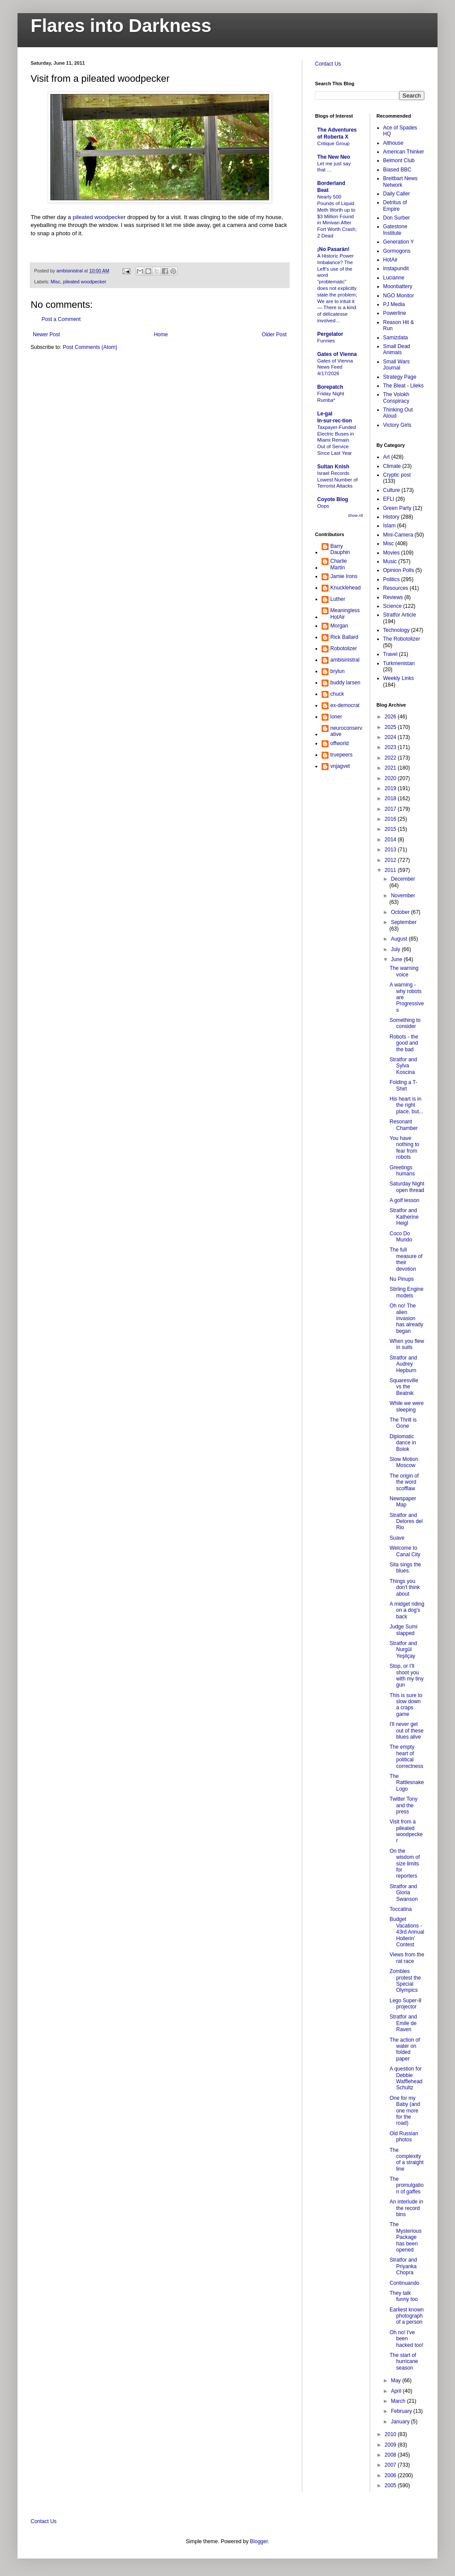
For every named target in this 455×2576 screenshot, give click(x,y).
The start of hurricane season (403, 2361)
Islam (389, 526)
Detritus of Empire (395, 205)
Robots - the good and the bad (403, 1043)
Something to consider (404, 1023)
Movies (391, 553)
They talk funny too (403, 2296)
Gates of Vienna (337, 354)
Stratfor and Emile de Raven (403, 2023)
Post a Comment (61, 319)
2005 (391, 2485)
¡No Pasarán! (333, 249)
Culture (391, 490)
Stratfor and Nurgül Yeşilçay (403, 1649)
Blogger (259, 2541)
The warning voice (403, 971)
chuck (337, 694)
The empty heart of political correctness (406, 1756)
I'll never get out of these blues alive (406, 1730)
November (403, 895)
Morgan (339, 626)
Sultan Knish (333, 467)
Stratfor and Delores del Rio (406, 1521)
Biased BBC (397, 170)
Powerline (394, 313)
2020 (391, 778)
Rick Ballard (344, 637)
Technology (396, 630)
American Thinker (403, 152)
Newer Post (46, 334)
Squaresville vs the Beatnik (403, 1386)
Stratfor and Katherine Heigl (403, 1216)
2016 (391, 819)
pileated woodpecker (84, 281)
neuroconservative (346, 731)
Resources (395, 588)
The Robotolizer (401, 639)
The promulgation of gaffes (406, 2185)
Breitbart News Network (400, 181)
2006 (391, 2475)
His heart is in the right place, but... (406, 1105)
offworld (339, 743)
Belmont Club (399, 160)
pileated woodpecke (98, 217)
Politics (391, 579)
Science (392, 606)
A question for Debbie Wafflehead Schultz (405, 2078)
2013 (391, 850)
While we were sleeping (406, 1406)
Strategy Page (399, 377)
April (396, 2391)
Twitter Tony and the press (403, 1805)
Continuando (404, 2283)
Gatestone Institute (395, 229)
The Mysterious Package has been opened (405, 2237)
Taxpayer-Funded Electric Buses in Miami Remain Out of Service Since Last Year (336, 440)
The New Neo (333, 157)
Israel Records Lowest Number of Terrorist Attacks (337, 480)
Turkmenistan (399, 663)
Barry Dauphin (340, 549)
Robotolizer (343, 648)
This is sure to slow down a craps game (405, 1704)
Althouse (393, 143)
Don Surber (396, 218)
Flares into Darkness (121, 25)
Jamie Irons (343, 576)
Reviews (393, 597)
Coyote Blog (332, 499)
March (399, 2401)
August (400, 939)
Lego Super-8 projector (405, 2003)
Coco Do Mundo (400, 1236)
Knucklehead (345, 588)
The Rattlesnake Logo (406, 1782)
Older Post (274, 334)
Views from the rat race (406, 1958)
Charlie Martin (338, 564)
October (401, 912)
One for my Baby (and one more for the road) (404, 2110)
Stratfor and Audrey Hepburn (403, 1364)
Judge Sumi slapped (403, 1630)
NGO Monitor (398, 296)
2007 (391, 2465)
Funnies (326, 340)
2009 (391, 2445)
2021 (391, 768)
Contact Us (328, 64)
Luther (337, 599)
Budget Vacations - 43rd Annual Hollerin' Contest (406, 1932)
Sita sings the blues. (405, 1568)
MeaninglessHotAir (345, 613)
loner (336, 717)
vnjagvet (340, 766)
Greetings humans (402, 1170)
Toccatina (400, 1909)
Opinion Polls (398, 570)
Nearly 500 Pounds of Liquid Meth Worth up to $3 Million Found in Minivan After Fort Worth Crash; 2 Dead (337, 216)
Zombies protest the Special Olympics (405, 1980)
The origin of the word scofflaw (404, 1482)
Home (161, 334)
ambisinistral (345, 660)
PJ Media (394, 304)
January (401, 2422)
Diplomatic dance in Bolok (402, 1442)
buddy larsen (345, 683)
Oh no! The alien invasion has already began (406, 1318)
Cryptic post (397, 475)
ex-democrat (345, 705)
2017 (391, 809)
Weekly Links (398, 678)
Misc (55, 281)
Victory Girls (397, 425)
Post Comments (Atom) (90, 347)
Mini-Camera (398, 535)
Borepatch (330, 387)
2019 (391, 788)
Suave (396, 1538)
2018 (391, 798)
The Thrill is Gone (402, 1423)
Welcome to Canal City (404, 1551)
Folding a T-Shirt (403, 1085)
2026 (391, 717)
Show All (355, 515)
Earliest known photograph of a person (406, 2316)
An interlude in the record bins (406, 2208)
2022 (391, 758)
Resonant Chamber (403, 1125)
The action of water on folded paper (404, 2049)
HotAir (390, 260)
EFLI (388, 499)
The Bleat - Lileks (403, 386)
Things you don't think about (404, 1587)
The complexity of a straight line (406, 2159)
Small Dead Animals (396, 349)
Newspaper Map (402, 1501)
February (402, 2411)
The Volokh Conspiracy (396, 397)
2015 (391, 829)
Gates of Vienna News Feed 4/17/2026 (335, 367)
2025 (391, 727)
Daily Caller (396, 194)
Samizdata (395, 338)
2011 (391, 870)
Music (390, 561)
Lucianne (394, 278)
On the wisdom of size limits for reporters (404, 1863)
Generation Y (398, 242)
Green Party (397, 508)
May (396, 2380)
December (403, 879)
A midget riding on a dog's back (406, 1610)
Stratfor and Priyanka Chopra (403, 2266)
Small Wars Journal (396, 365)
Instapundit (396, 268)
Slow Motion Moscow (403, 1462)
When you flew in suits (406, 1344)
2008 (391, 2455)
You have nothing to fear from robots (404, 1147)
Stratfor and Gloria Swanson (403, 1892)
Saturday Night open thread (406, 1187)
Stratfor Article (399, 615)
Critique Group (333, 143)
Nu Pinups (401, 1279)
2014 (391, 840)
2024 (391, 737)
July (396, 949)
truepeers (341, 755)
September (403, 922)
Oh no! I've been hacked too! (406, 2338)
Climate (392, 466)
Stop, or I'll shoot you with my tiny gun (406, 1675)
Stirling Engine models (406, 1292)
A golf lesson (404, 1200)
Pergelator (330, 334)
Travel (390, 654)
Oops (323, 506)
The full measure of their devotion (405, 1259)
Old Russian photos (403, 2136)
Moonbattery (398, 286)
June (397, 959)
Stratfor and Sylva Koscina (403, 1065)
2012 (391, 860)
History (391, 517)
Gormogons (397, 251)
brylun (337, 671)
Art (386, 457)
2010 (391, 2434)
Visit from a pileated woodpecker (406, 1831)
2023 (391, 747)
